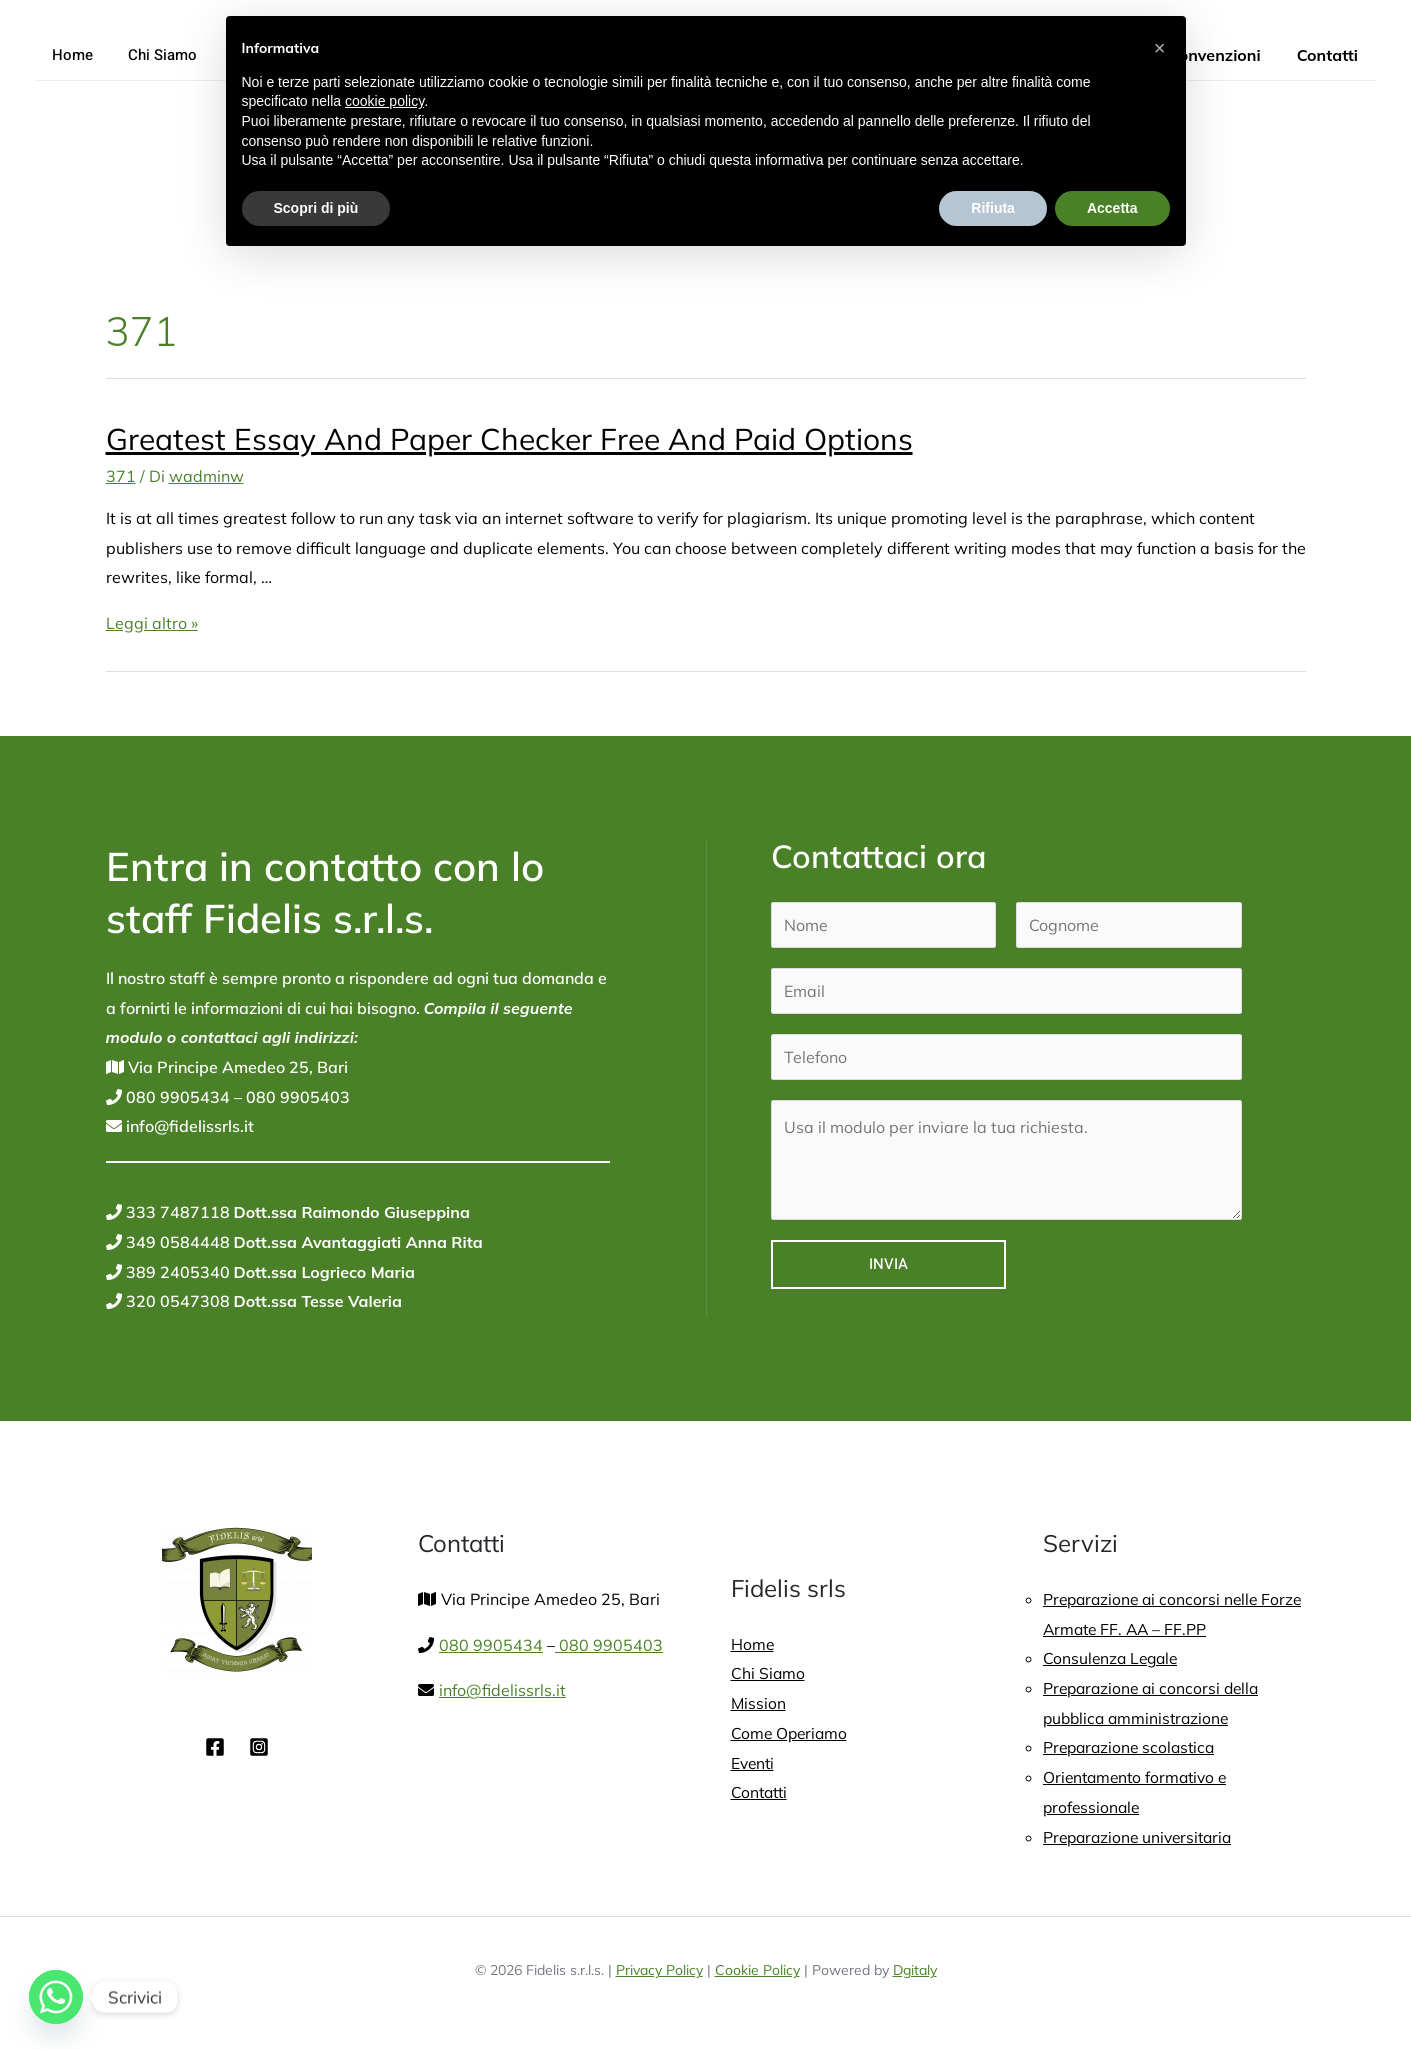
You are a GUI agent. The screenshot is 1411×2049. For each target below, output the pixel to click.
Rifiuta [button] (993, 208)
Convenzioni (1220, 55)
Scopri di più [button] (316, 208)
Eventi (754, 1763)
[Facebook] (215, 1747)
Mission (759, 1703)
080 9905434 (176, 1097)
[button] (1160, 48)
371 (121, 476)
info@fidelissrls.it (188, 1126)
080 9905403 (296, 1097)
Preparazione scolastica (1132, 1747)
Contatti (1329, 55)
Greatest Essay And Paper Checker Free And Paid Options (509, 439)
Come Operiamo (791, 1733)
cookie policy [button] (384, 101)
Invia (888, 1264)
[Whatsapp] (56, 1997)
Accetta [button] (1112, 208)
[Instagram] (259, 1747)
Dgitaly (915, 1970)
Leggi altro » (152, 623)
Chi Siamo (155, 55)
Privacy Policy (659, 1970)
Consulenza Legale (1113, 1658)
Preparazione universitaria (1142, 1837)
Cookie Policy (757, 1970)
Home (70, 55)
